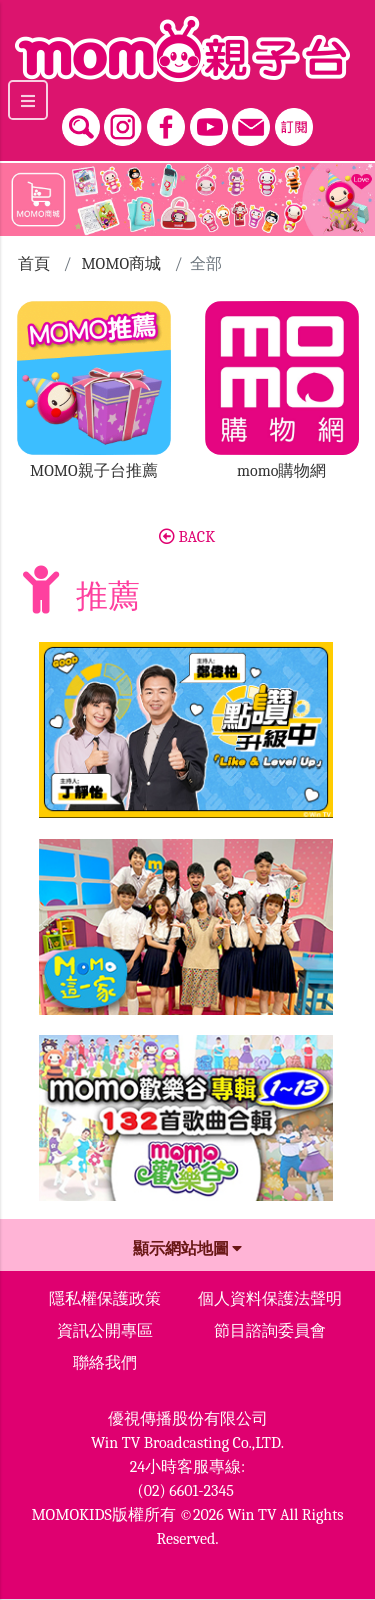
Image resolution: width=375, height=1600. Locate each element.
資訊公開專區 (105, 1331)
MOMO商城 (121, 264)
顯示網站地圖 (188, 1249)
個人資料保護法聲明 (270, 1299)
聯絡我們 (105, 1363)
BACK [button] (187, 537)
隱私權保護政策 (105, 1299)
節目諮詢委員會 (270, 1331)
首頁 (34, 264)
